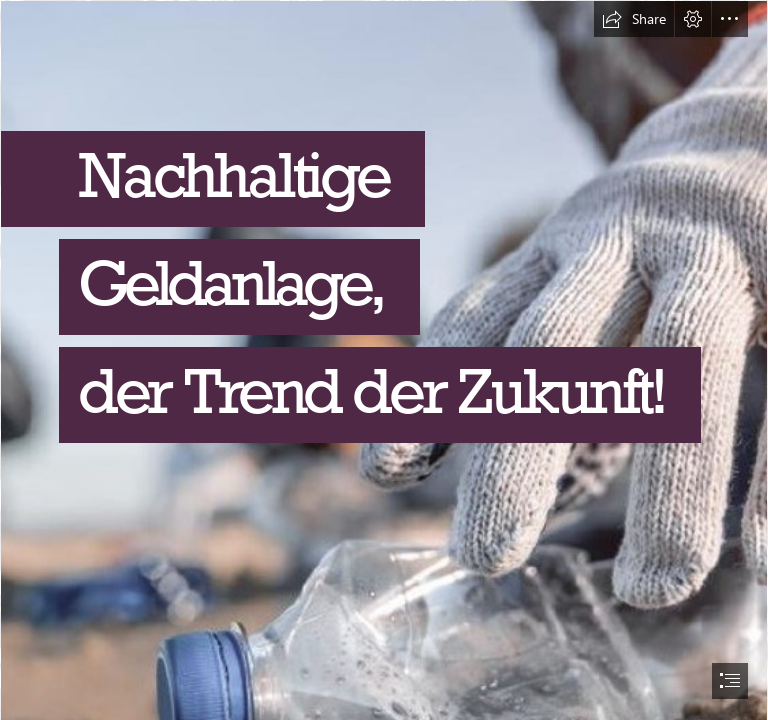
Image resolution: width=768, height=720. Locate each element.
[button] (634, 19)
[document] (384, 360)
